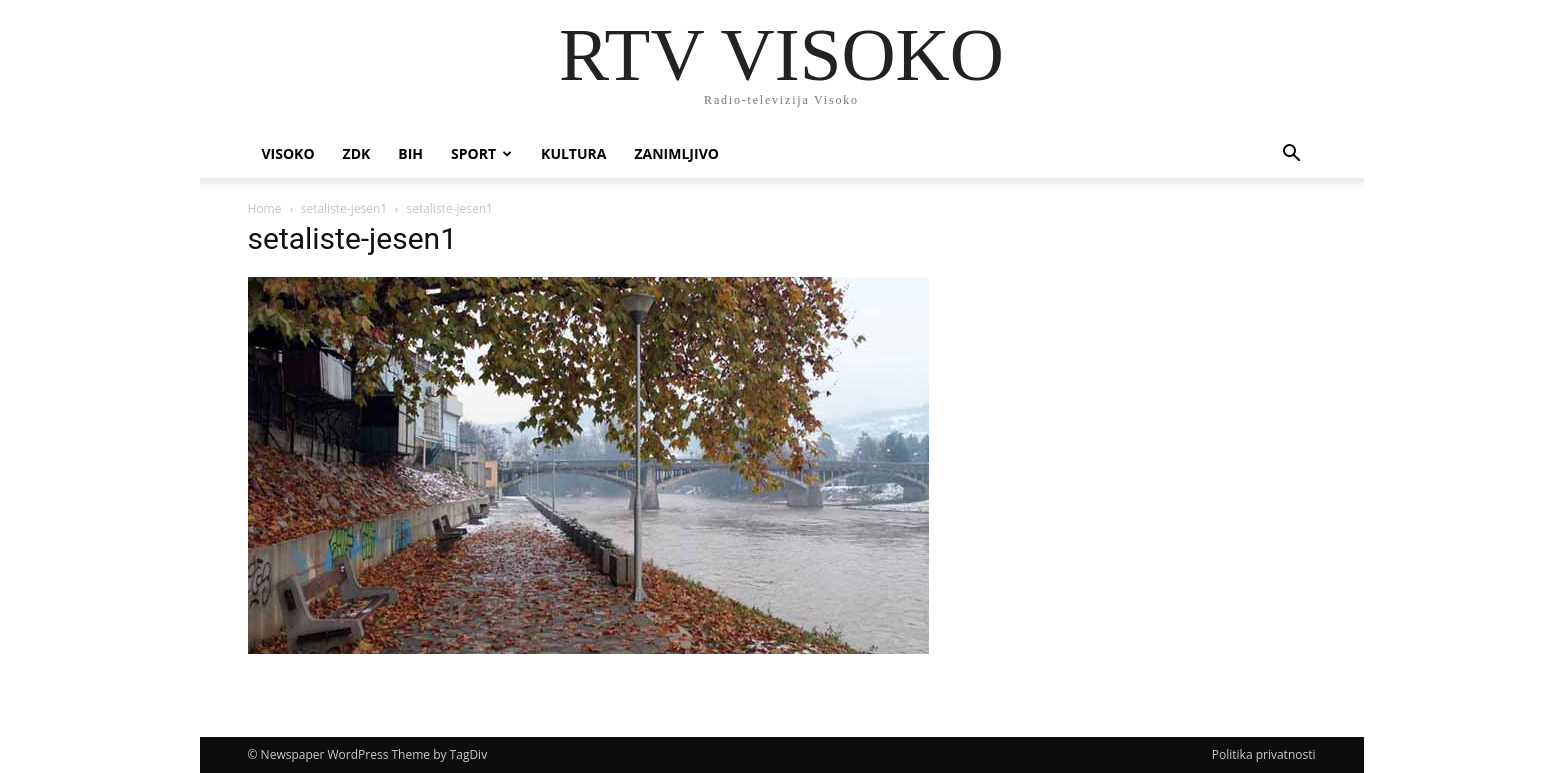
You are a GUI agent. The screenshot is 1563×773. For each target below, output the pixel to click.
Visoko (288, 153)
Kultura (573, 153)
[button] (1292, 155)
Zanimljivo (676, 153)
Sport (481, 153)
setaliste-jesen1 (344, 208)
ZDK (357, 153)
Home (265, 208)
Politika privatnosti (1264, 754)
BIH (410, 153)
